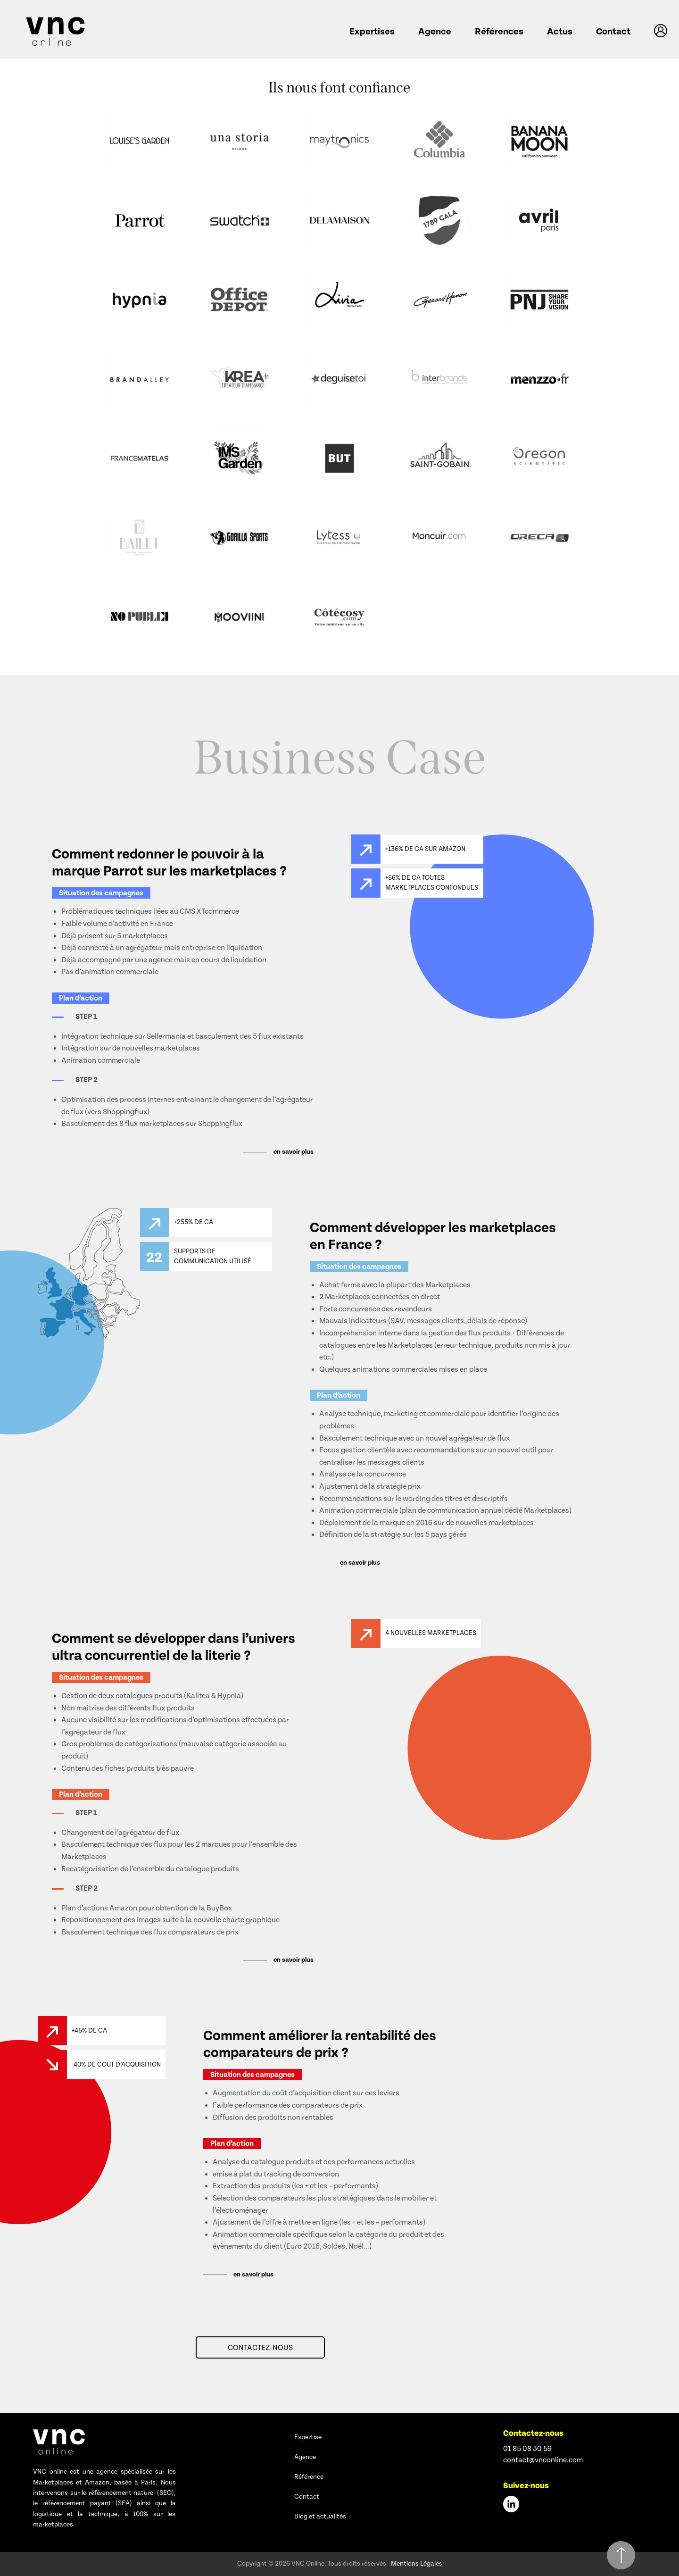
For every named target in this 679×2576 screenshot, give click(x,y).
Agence (434, 31)
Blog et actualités (320, 2516)
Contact (613, 31)
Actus (559, 31)
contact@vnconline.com (543, 2460)
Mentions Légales (416, 2564)
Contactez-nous (260, 2347)
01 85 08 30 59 (527, 2448)
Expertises (372, 31)
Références (499, 31)
